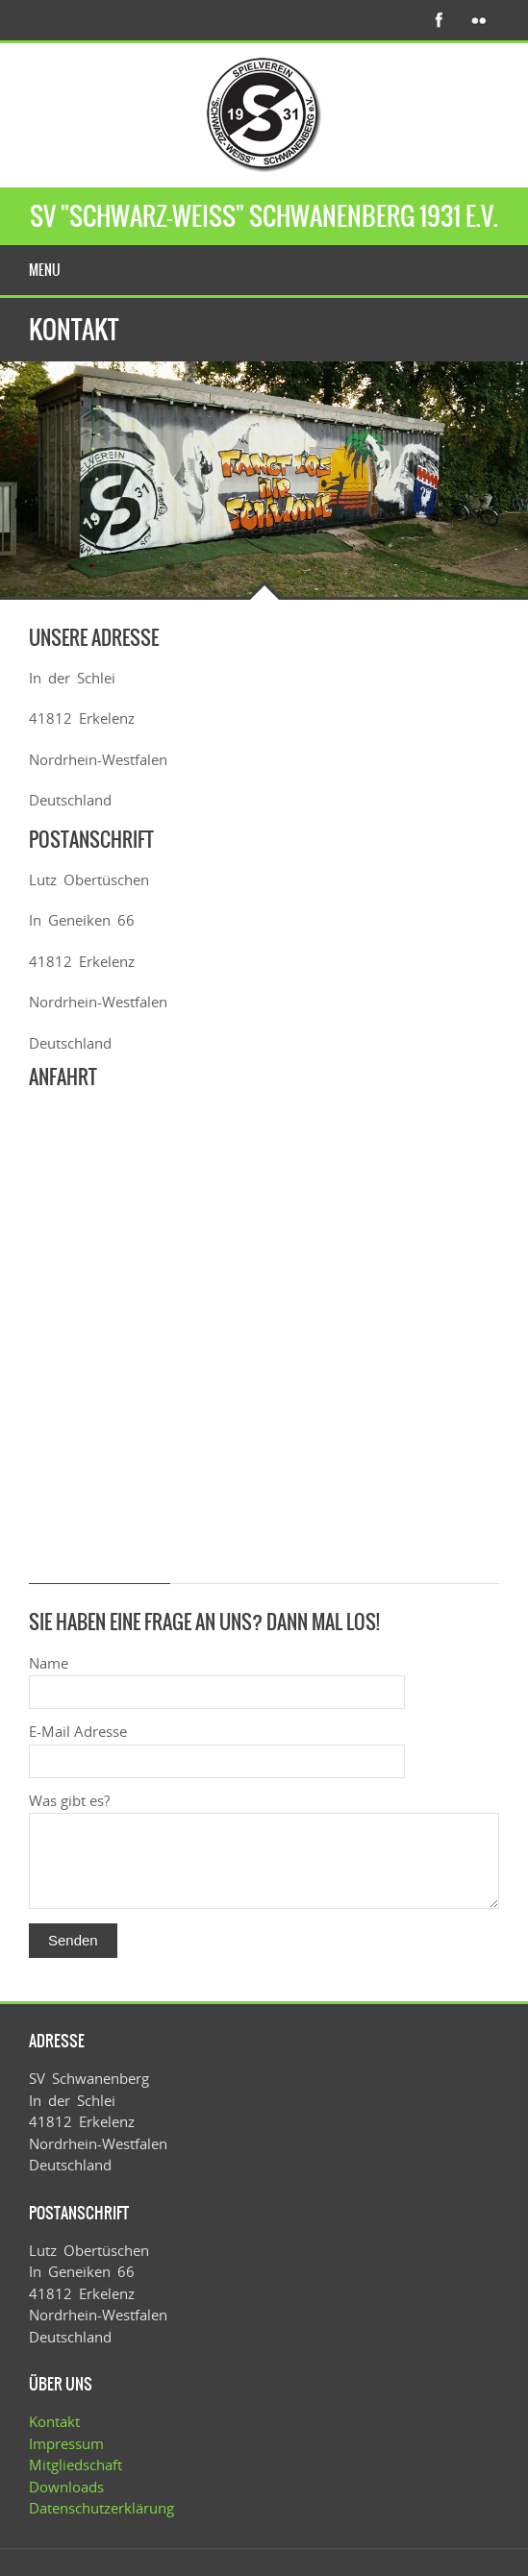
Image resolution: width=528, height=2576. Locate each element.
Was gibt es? (69, 1800)
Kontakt (54, 2421)
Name (48, 1662)
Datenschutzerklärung (101, 2507)
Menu (45, 270)
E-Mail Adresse (78, 1731)
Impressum (66, 2443)
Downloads (66, 2486)
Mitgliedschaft (75, 2464)
